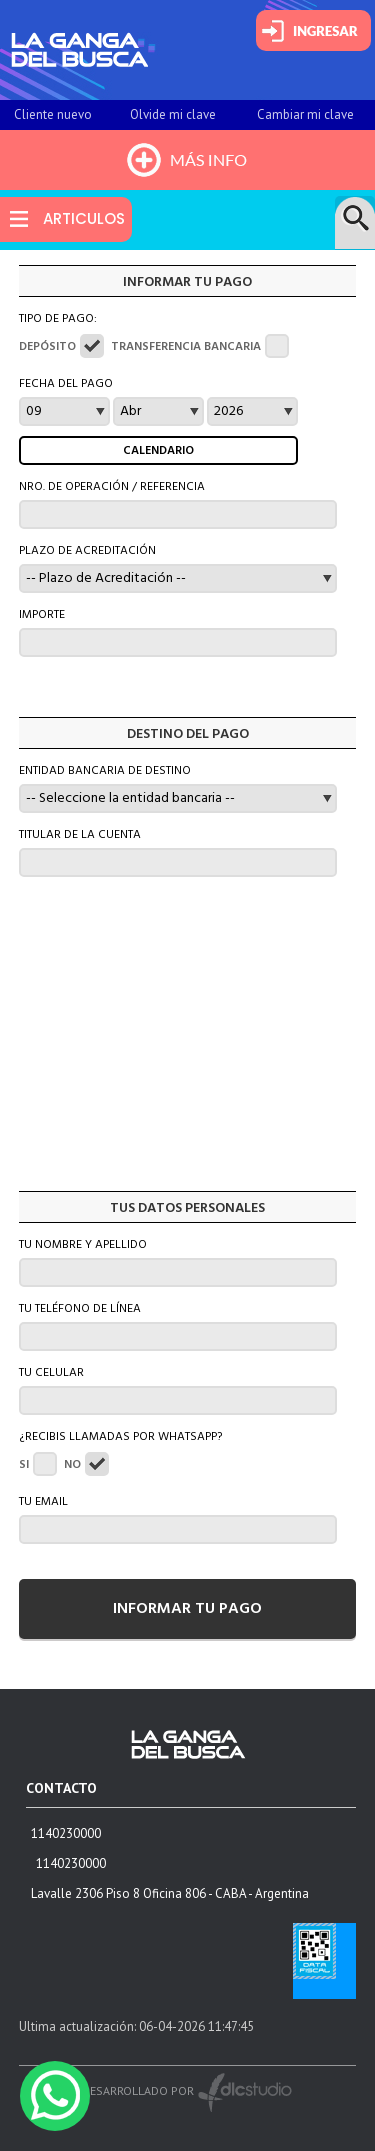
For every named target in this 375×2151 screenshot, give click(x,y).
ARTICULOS (84, 218)
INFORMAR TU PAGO (187, 1609)
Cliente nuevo (53, 114)
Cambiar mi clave (305, 114)
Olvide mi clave (173, 114)
